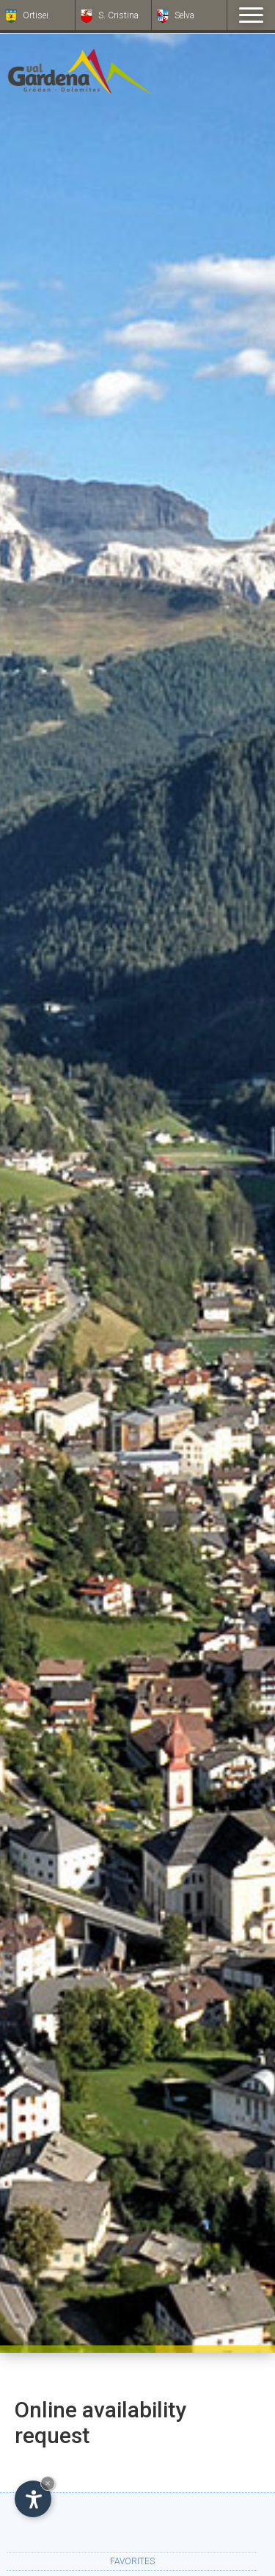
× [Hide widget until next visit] (48, 2483)
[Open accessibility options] (33, 2499)
